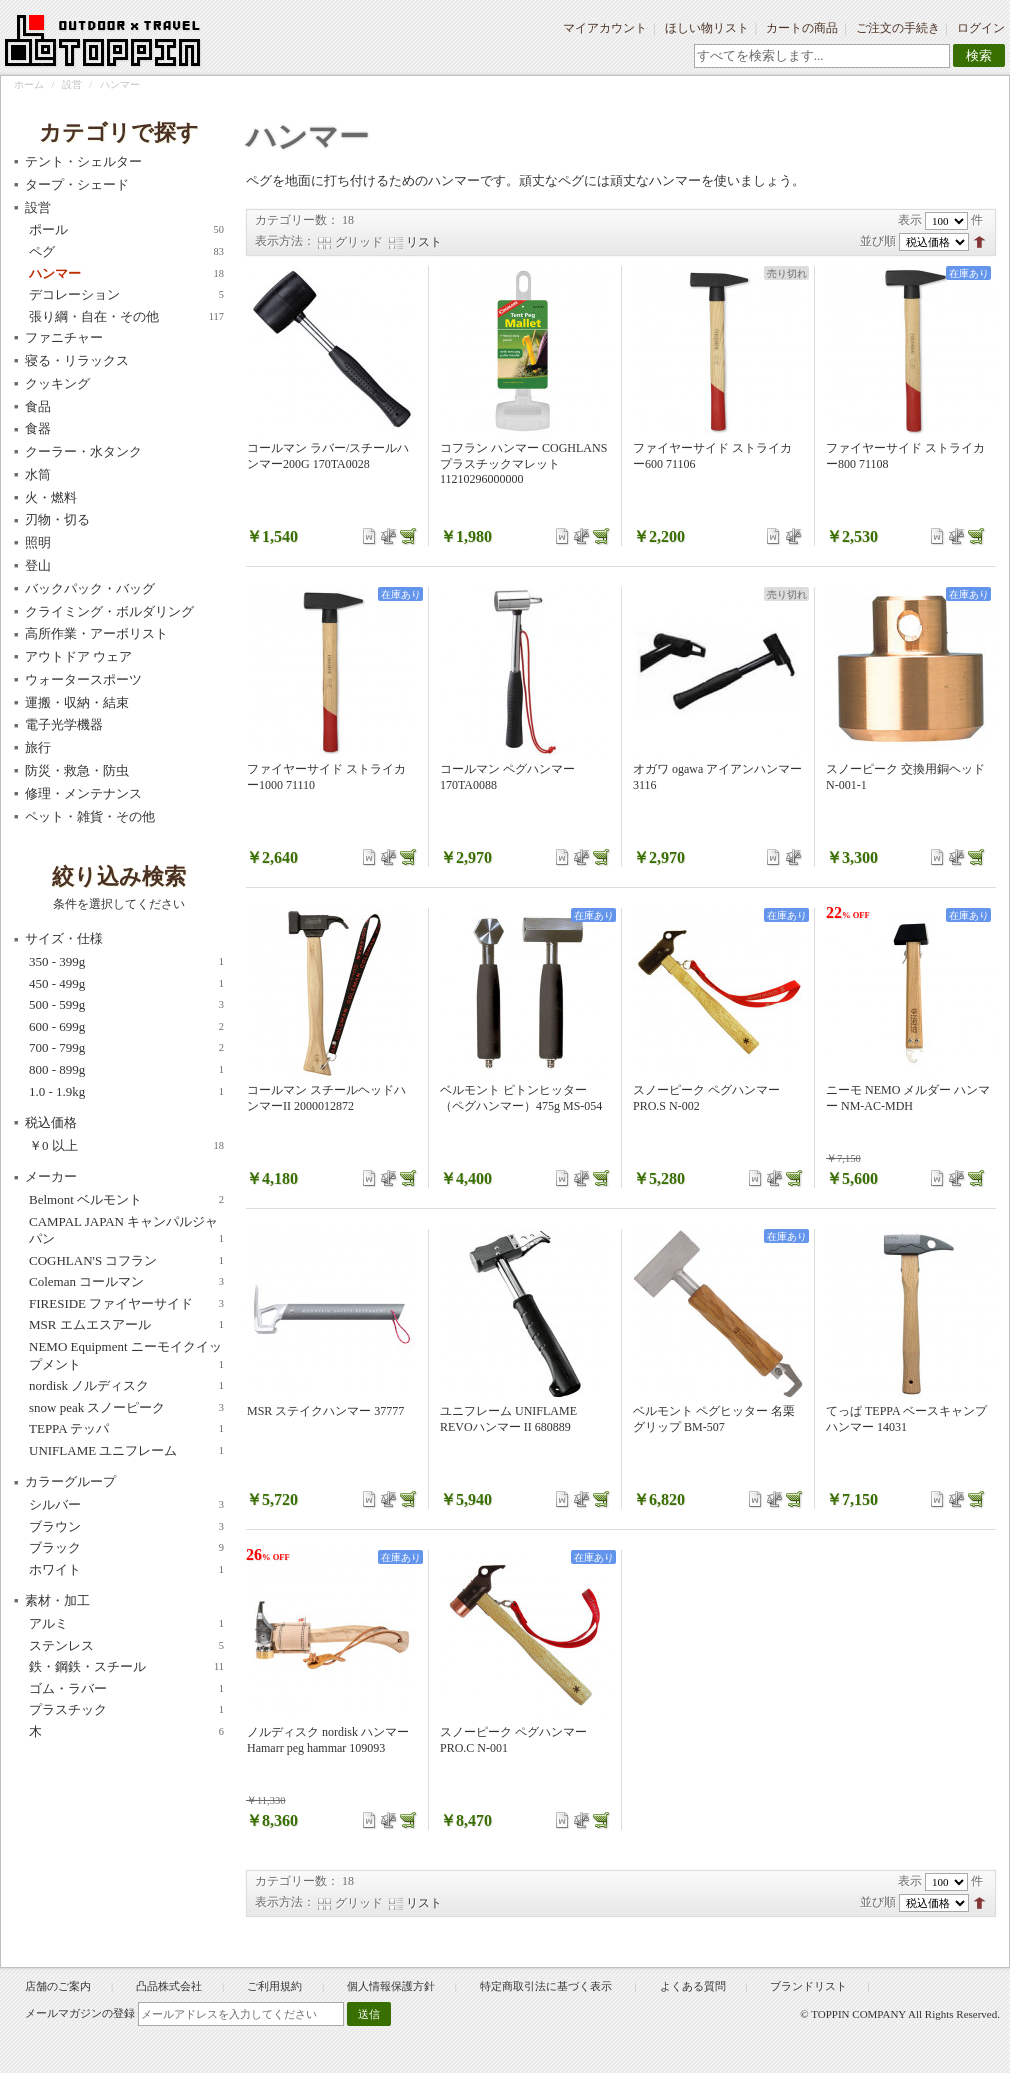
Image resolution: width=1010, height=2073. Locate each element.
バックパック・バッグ (90, 588)
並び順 (878, 241)
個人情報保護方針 (391, 1986)
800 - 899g (126, 1070)
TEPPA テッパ (126, 1429)
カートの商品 (802, 28)
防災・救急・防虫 (77, 770)
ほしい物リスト (707, 28)
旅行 (38, 747)
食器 (38, 428)
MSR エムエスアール (126, 1325)
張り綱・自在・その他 (126, 317)
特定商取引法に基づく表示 (547, 1986)
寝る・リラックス (77, 360)
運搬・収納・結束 (77, 702)
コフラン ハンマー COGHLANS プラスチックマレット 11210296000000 (523, 463)
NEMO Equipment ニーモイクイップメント (126, 1356)
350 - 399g (126, 962)
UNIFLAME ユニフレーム (126, 1451)
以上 (126, 1146)
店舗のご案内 (58, 1986)
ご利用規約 (274, 1986)
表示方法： (285, 241)
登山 (38, 565)
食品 (38, 406)
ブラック (126, 1548)
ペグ (126, 252)
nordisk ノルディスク (126, 1386)
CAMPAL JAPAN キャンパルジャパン (126, 1231)
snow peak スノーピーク (126, 1408)
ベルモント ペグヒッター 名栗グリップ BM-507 (714, 1419)
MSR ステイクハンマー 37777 (325, 1411)
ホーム (29, 84)
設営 (72, 84)
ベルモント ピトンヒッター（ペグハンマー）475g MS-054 (521, 1098)
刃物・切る (57, 519)
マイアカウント (605, 28)
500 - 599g (126, 1005)
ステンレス (126, 1646)
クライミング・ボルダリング (109, 611)
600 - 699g (126, 1027)
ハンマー (126, 274)
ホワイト (126, 1570)
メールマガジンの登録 (80, 2013)
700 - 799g (126, 1048)
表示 (910, 220)
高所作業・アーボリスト (96, 633)
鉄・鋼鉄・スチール (126, 1667)
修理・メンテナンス (83, 793)
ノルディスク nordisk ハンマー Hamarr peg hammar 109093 (328, 1740)
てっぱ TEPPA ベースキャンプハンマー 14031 (906, 1419)
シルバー (126, 1505)
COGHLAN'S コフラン (126, 1261)
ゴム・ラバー (126, 1689)
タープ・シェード (77, 184)
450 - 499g (126, 984)
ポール (126, 230)
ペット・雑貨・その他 (90, 816)
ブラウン (126, 1527)
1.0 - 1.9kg (126, 1092)
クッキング (57, 383)
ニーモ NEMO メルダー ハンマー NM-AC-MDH (908, 1098)
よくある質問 (693, 1986)
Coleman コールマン (126, 1282)
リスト (424, 242)
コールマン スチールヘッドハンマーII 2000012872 (326, 1098)
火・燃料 (51, 497)
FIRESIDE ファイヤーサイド (126, 1304)
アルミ (126, 1624)
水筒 (38, 474)
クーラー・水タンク (83, 451)
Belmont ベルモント (126, 1200)
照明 (38, 542)
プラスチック (126, 1710)
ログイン (981, 28)
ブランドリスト (808, 1986)
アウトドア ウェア (78, 656)
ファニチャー (64, 337)
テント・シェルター (83, 161)
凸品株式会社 (169, 1986)
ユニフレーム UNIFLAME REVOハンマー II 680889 (508, 1419)
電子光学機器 (64, 724)
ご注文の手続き (898, 28)
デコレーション (126, 295)
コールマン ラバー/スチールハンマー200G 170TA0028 (328, 456)
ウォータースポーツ (83, 679)
